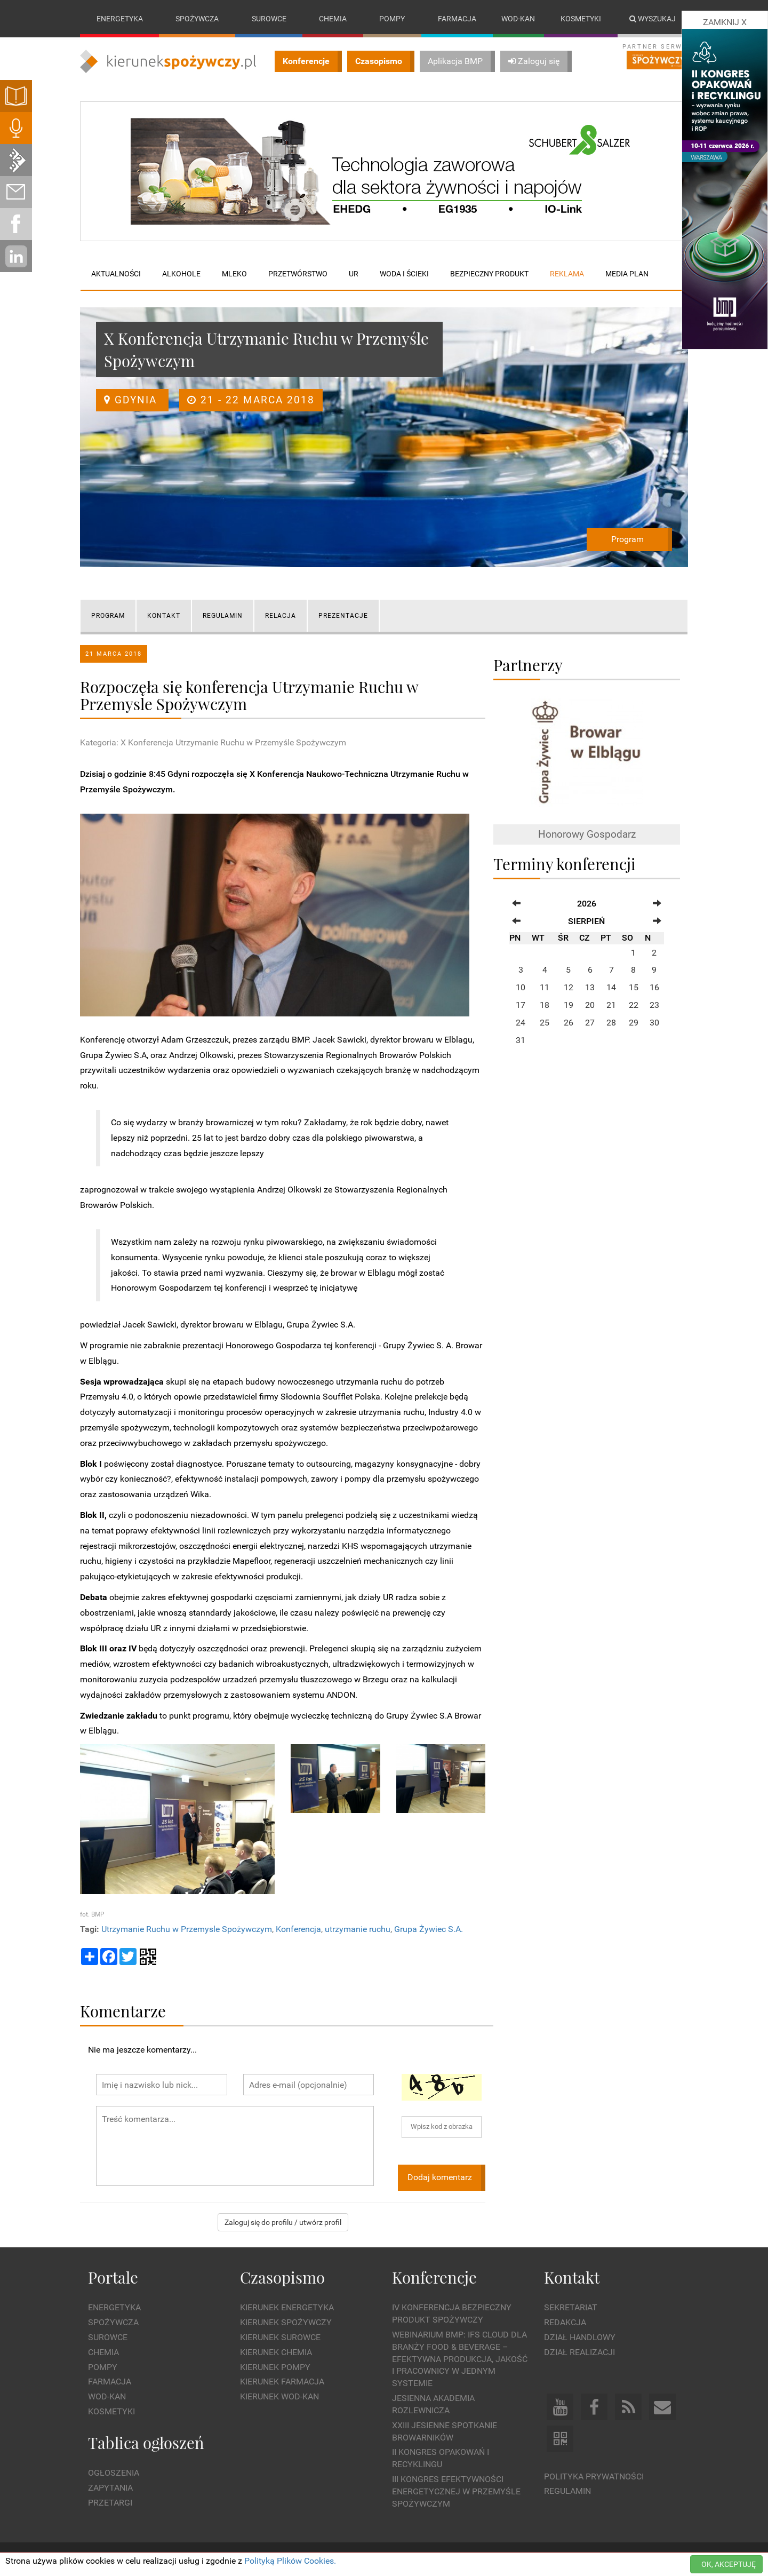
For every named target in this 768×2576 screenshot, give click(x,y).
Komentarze (123, 2010)
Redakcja (565, 2322)
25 (544, 1022)
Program (627, 539)
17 (520, 1005)
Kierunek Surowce (280, 2337)
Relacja (280, 615)
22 (633, 1005)
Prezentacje (343, 615)
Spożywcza (197, 18)
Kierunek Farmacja (282, 2381)
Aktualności (116, 273)
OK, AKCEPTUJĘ (728, 2564)
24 (520, 1022)
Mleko (234, 273)
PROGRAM (108, 615)
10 (520, 987)
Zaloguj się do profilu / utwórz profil (283, 2222)
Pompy (392, 18)
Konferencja (298, 1929)
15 (633, 987)
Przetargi (110, 2503)
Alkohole (181, 273)
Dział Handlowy (579, 2337)
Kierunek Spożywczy (286, 2322)
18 (544, 1005)
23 (654, 1005)
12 (568, 987)
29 (633, 1022)
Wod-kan (518, 18)
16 (654, 987)
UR (353, 273)
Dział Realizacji (579, 2352)
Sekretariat (570, 2307)
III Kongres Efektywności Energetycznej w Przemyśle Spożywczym (456, 2491)
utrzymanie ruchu (357, 1929)
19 (568, 1005)
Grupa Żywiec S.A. (428, 1929)
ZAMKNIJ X (725, 22)
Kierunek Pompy (275, 2367)
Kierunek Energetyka (287, 2307)
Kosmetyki (581, 18)
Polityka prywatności (594, 2476)
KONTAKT (163, 615)
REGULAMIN (223, 615)
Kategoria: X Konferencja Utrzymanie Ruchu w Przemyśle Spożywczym (213, 742)
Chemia (333, 18)
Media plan (627, 273)
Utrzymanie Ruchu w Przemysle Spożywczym (186, 1929)
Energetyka (120, 18)
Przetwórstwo (297, 273)
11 (544, 987)
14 (611, 987)
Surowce (269, 18)
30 (654, 1022)
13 (590, 987)
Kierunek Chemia (276, 2352)
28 (611, 1022)
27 (590, 1022)
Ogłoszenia (113, 2473)
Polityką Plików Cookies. (290, 2561)
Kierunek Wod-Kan (279, 2396)
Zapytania (110, 2488)
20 (590, 1005)
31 (520, 1040)
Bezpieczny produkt (489, 273)
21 (611, 1005)
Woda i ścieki (404, 273)
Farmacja (457, 18)
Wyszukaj (652, 18)
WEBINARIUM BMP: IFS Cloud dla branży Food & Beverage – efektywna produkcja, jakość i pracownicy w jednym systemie (459, 2358)
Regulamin (567, 2491)
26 (568, 1022)
